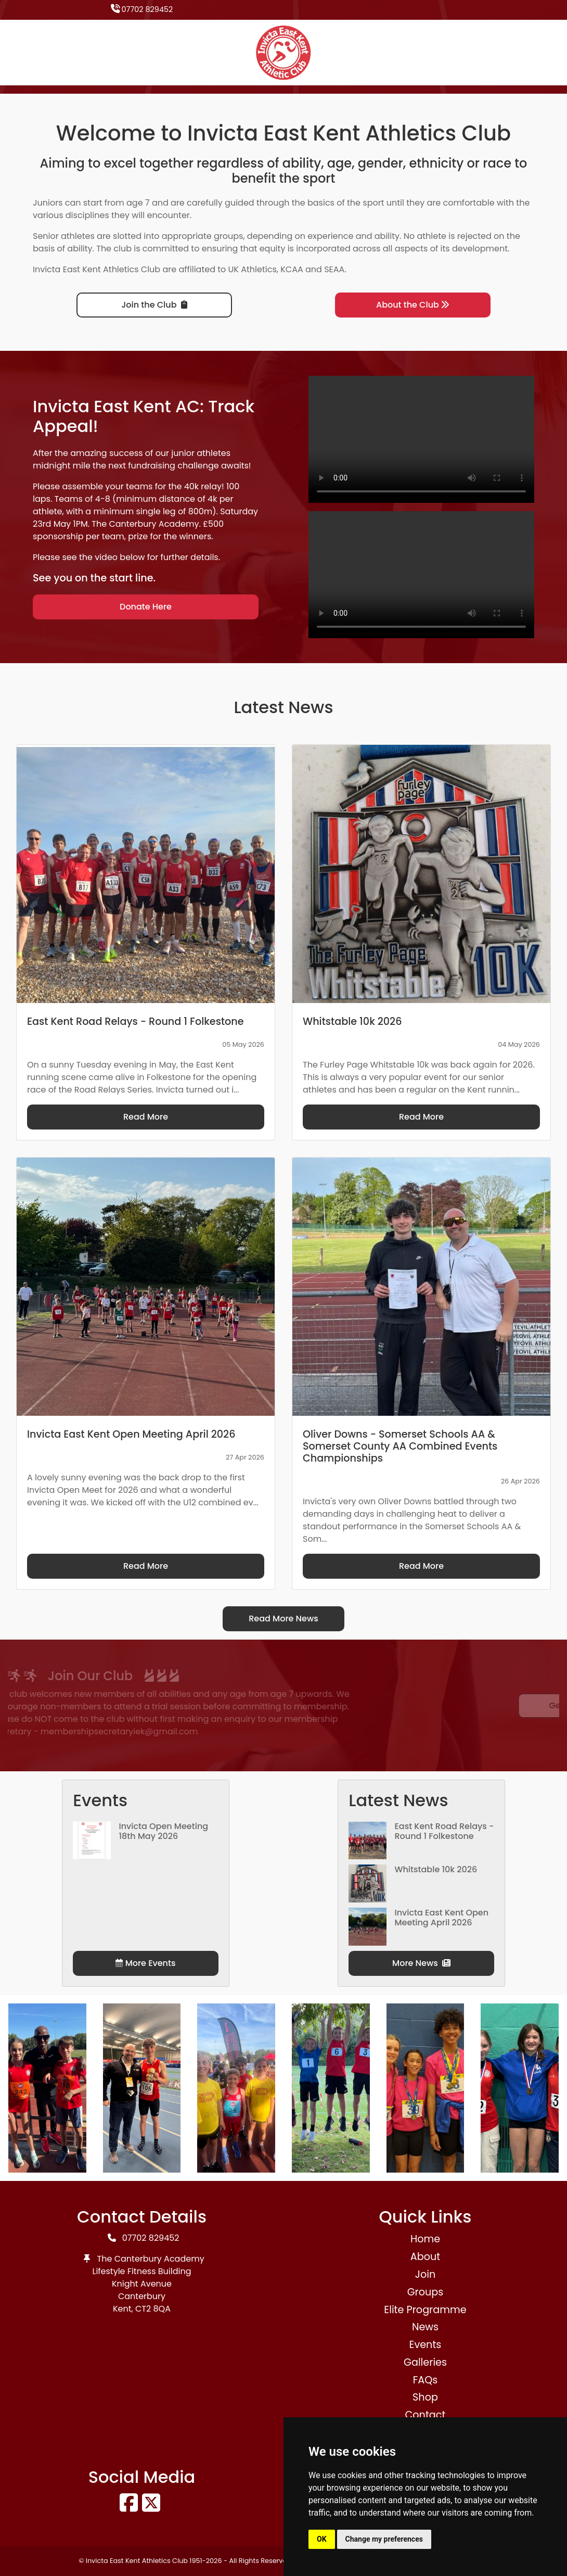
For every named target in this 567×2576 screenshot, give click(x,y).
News (425, 2327)
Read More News (283, 1619)
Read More (145, 1117)
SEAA (334, 269)
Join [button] (425, 2274)
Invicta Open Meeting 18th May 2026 (163, 1831)
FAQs (425, 2380)
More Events (145, 1963)
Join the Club (154, 305)
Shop (425, 2397)
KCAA (291, 269)
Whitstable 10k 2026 (435, 1869)
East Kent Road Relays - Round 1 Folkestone (444, 1831)
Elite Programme (425, 2310)
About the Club (412, 305)
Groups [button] (425, 2292)
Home (425, 2239)
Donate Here (146, 607)
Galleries (425, 2362)
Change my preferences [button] (384, 2539)
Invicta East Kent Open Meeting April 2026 (441, 1917)
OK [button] (322, 2539)
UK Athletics (252, 269)
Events (425, 2345)
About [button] (425, 2257)
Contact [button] (425, 2415)
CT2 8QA (153, 2309)
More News (421, 1963)
